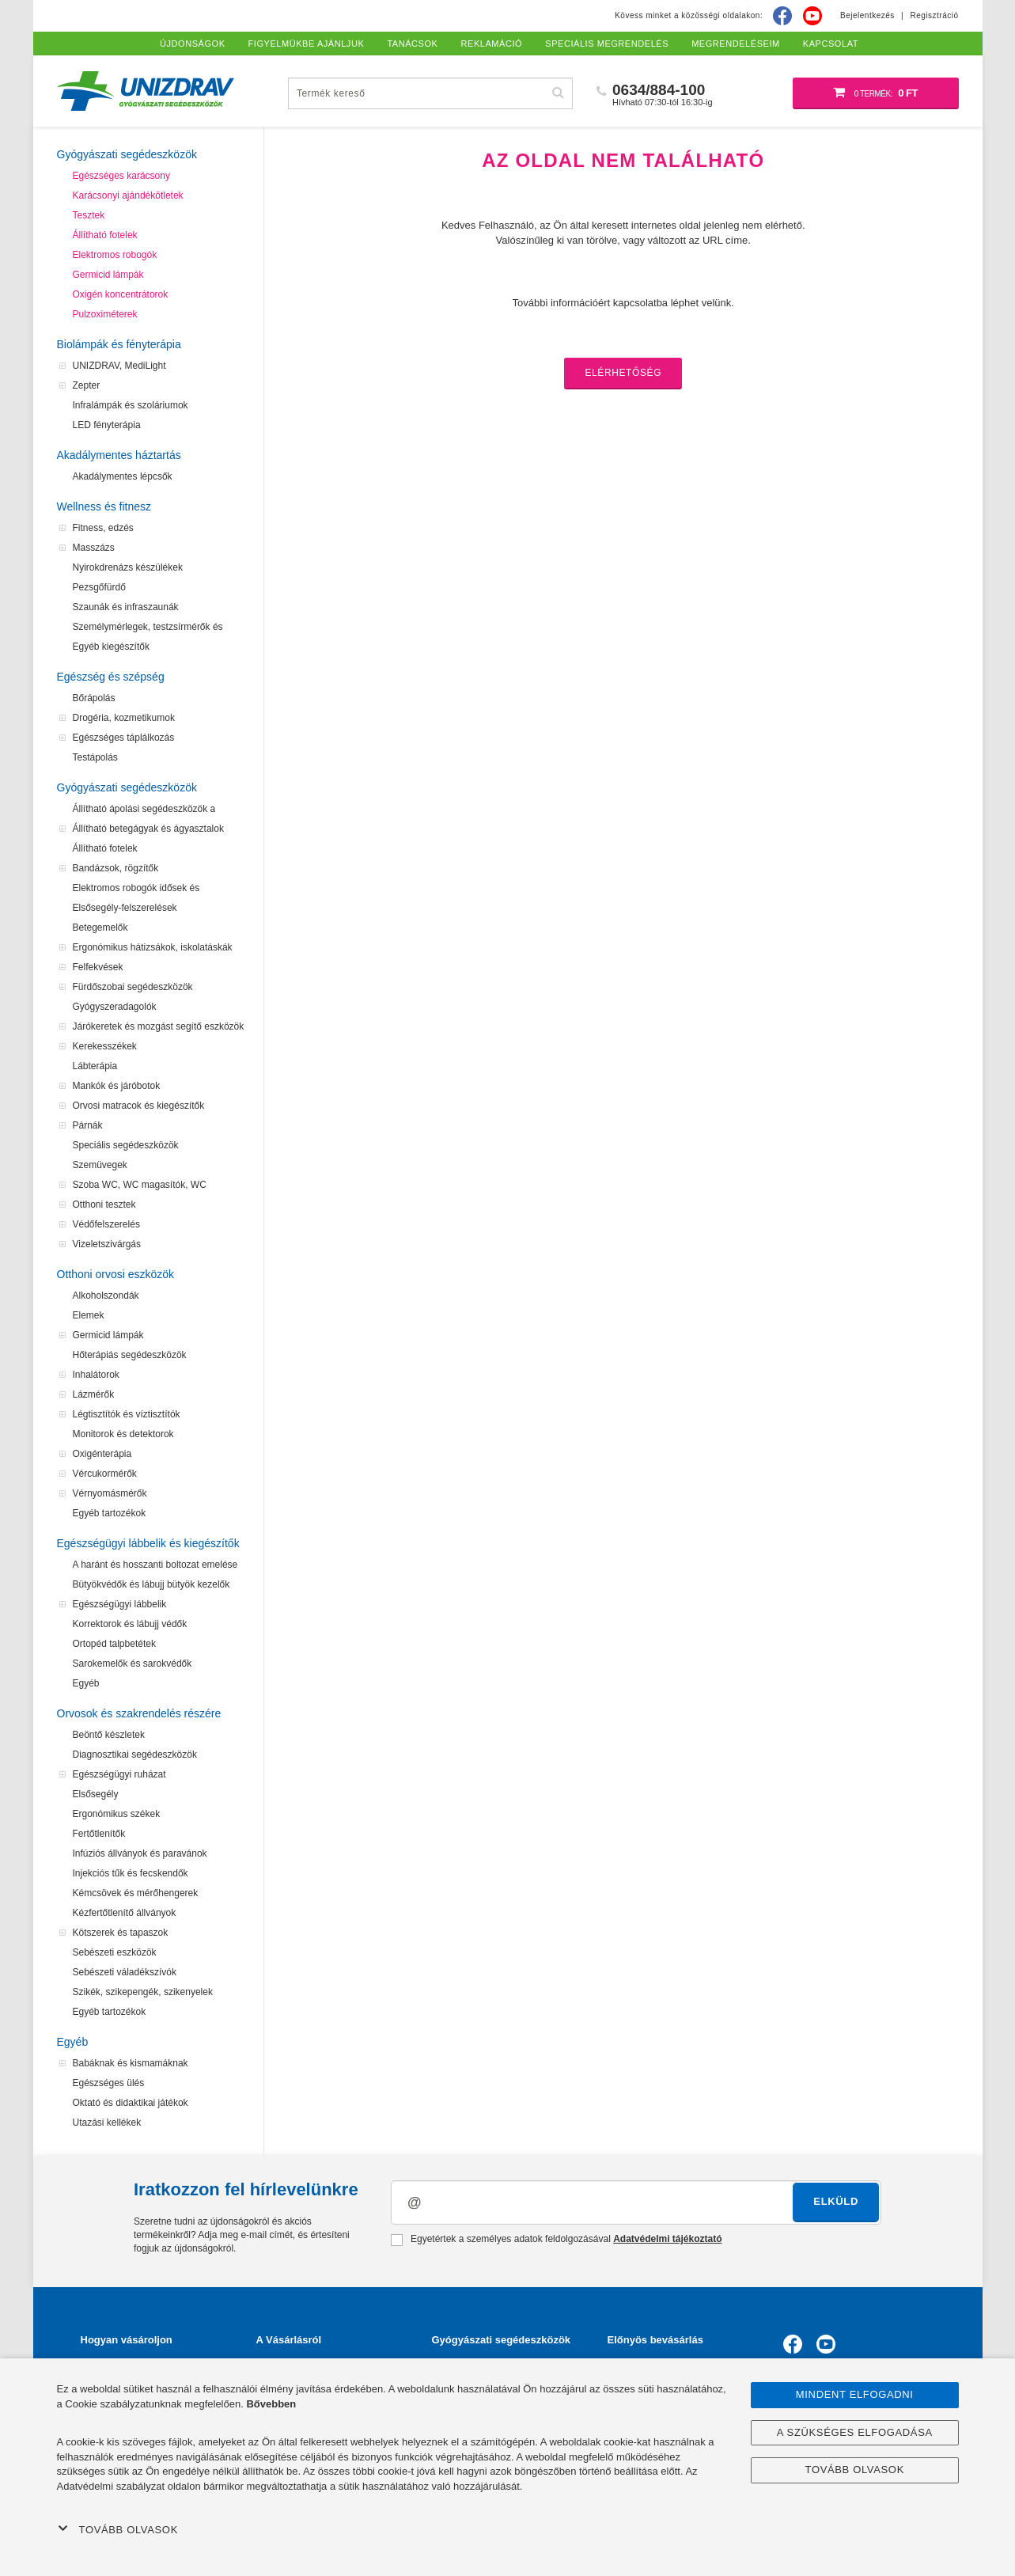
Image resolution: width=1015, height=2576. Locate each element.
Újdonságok (192, 43)
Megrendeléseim (735, 43)
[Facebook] (782, 16)
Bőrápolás (94, 698)
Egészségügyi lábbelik (120, 1604)
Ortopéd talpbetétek (114, 1643)
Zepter (86, 385)
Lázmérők (94, 1394)
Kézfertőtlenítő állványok (124, 1912)
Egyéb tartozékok (109, 1513)
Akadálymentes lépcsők (122, 476)
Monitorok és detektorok (123, 1434)
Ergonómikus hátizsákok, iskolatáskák (153, 947)
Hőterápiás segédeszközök (130, 1354)
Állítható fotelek (105, 235)
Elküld (835, 2201)
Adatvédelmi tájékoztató (667, 2238)
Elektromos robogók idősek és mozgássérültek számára (136, 890)
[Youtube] (812, 16)
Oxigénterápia (102, 1453)
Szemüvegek (100, 1164)
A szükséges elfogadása (855, 2432)
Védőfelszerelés (106, 1224)
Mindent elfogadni (855, 2394)
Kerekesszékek (105, 1046)
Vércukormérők (105, 1473)
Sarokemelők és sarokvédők (132, 1663)
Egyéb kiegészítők (111, 646)
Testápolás (95, 757)
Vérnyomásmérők (110, 1493)
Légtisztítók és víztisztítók (126, 1414)
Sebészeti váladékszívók (124, 1972)
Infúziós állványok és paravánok (140, 1853)
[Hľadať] (558, 93)
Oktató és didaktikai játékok (130, 2102)
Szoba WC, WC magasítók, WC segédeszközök (139, 1187)
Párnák (88, 1125)
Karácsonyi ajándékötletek (128, 195)
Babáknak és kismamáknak (130, 2063)
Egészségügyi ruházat (119, 1774)
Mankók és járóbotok (117, 1085)
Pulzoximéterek (105, 314)
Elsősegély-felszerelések (125, 907)
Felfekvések (98, 967)
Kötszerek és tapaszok (121, 1932)
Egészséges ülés (109, 2082)
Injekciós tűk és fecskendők (130, 1873)
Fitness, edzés (103, 527)
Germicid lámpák (108, 274)
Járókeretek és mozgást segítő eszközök (158, 1026)
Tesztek (89, 215)
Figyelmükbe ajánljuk (306, 43)
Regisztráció (934, 15)
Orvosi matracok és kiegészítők (139, 1105)
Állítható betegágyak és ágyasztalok (148, 828)
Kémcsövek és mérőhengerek (136, 1893)
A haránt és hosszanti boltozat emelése (155, 1564)
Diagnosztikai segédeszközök (135, 1754)
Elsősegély (96, 1794)
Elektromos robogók (115, 254)
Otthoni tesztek (104, 1204)
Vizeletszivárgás (107, 1244)
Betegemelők (100, 927)
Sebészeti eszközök (115, 1952)
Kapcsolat (830, 43)
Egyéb (86, 1683)
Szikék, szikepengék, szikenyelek (143, 1991)
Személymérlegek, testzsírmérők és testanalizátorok (148, 629)
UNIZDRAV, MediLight (119, 365)
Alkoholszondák (106, 1295)
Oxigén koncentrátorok (121, 294)
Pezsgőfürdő (99, 587)
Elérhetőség (623, 372)
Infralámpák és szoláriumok (130, 405)
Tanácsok (412, 43)
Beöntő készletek (109, 1734)
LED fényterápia (107, 425)
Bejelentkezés (867, 15)
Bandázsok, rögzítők (116, 868)
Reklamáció (492, 43)
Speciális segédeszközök (126, 1145)
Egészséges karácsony (121, 175)
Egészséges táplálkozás (124, 737)
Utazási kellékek (107, 2122)
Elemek (88, 1315)
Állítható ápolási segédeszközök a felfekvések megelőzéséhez (144, 811)
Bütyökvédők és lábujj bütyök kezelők (151, 1584)
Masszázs (94, 547)
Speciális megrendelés (606, 43)
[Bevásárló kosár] (876, 93)
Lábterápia (95, 1066)
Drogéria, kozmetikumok (124, 717)
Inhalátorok (96, 1374)
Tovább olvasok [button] (118, 2529)
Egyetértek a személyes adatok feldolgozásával (556, 2239)
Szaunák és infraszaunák (126, 607)
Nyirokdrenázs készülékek (128, 567)
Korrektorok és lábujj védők (130, 1623)
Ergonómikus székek (117, 1813)
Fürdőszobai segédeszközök (133, 986)
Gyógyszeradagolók (115, 1006)
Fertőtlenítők (99, 1833)
